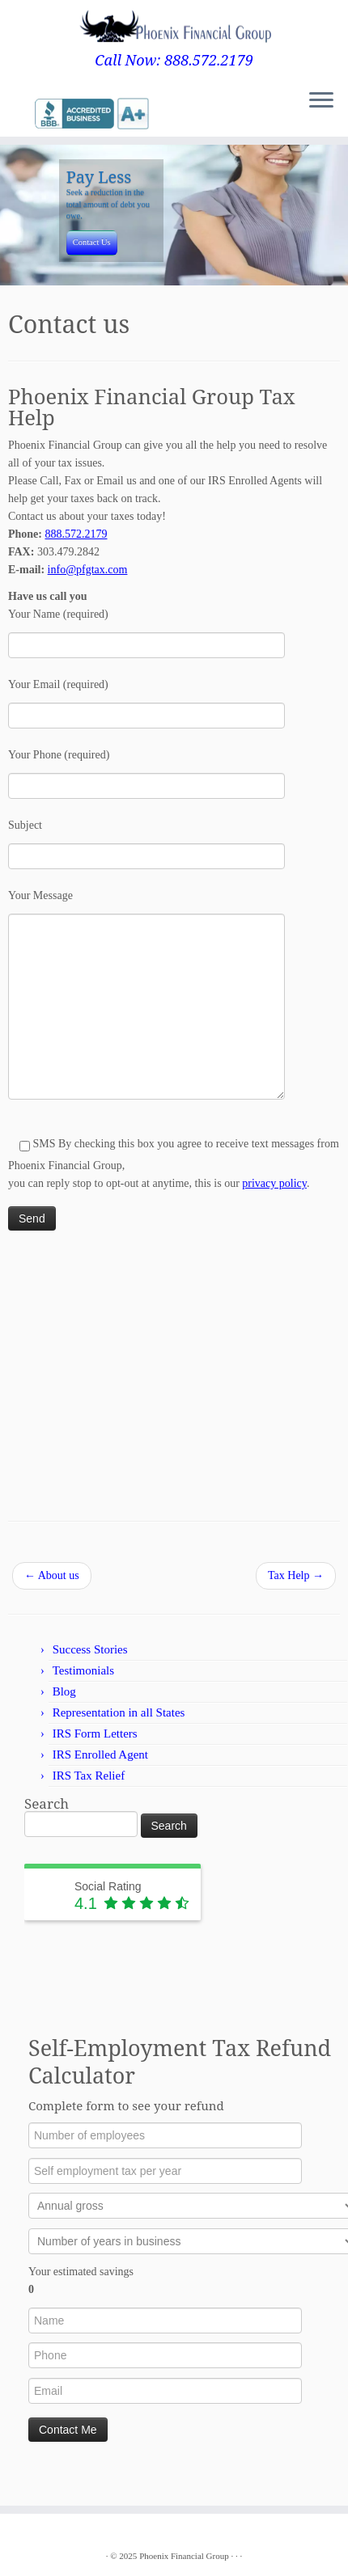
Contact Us (92, 254)
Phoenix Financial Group (184, 2556)
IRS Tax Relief (89, 1788)
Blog (64, 1704)
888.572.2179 (76, 547)
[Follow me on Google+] (27, 114)
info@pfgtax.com (88, 582)
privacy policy (274, 1196)
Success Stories (90, 1662)
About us (51, 1588)
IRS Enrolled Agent (100, 1767)
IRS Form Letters (95, 1746)
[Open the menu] (321, 103)
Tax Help (296, 1588)
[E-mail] (13, 114)
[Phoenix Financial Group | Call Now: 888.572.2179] (174, 26)
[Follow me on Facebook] (22, 114)
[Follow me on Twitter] (17, 114)
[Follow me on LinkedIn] (32, 114)
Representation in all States (119, 1725)
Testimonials (83, 1683)
